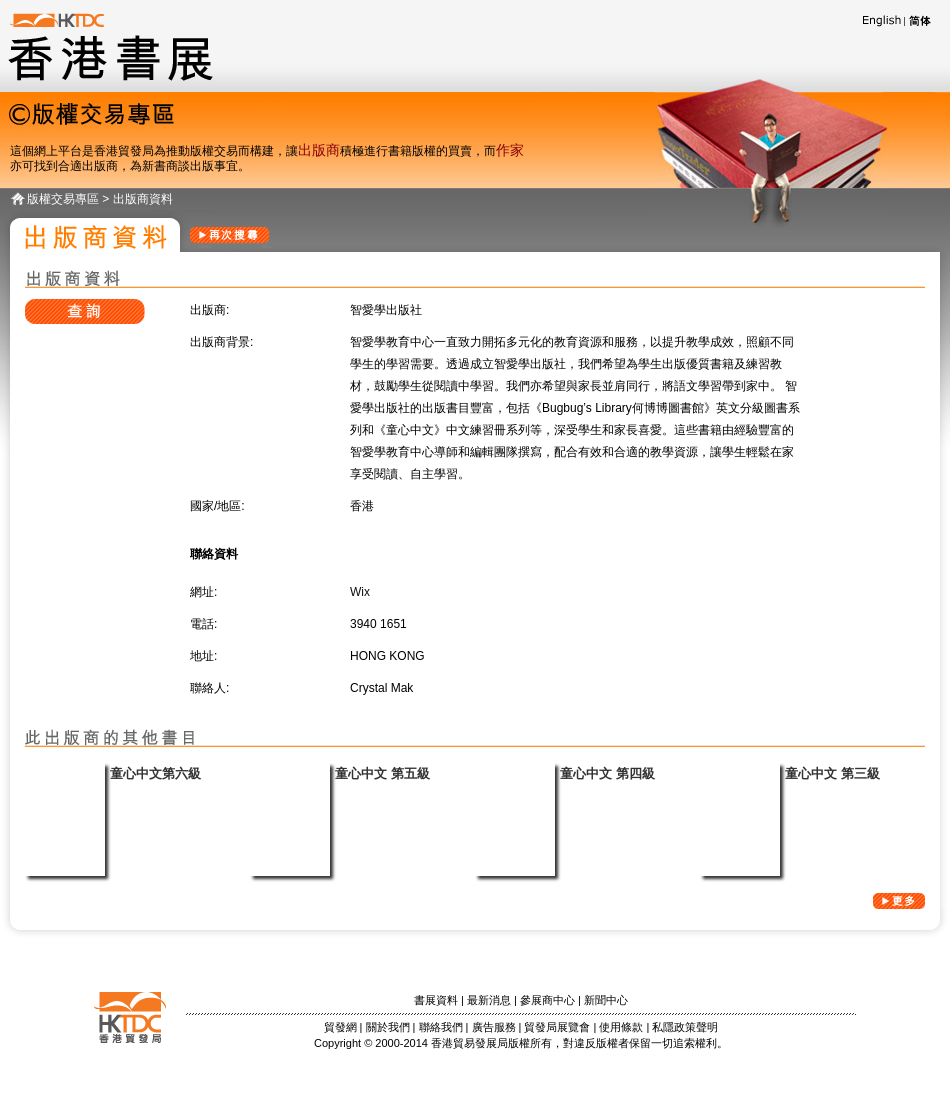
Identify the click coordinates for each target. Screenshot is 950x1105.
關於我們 (388, 1027)
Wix (360, 592)
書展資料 (436, 1000)
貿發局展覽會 (557, 1027)
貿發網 (340, 1027)
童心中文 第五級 (382, 773)
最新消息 (489, 1000)
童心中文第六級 (155, 773)
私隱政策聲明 (685, 1027)
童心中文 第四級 (607, 773)
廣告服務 (494, 1027)
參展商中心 (547, 1000)
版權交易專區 (63, 199)
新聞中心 (606, 1000)
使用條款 (621, 1027)
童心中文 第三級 (832, 773)
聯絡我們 (441, 1027)
